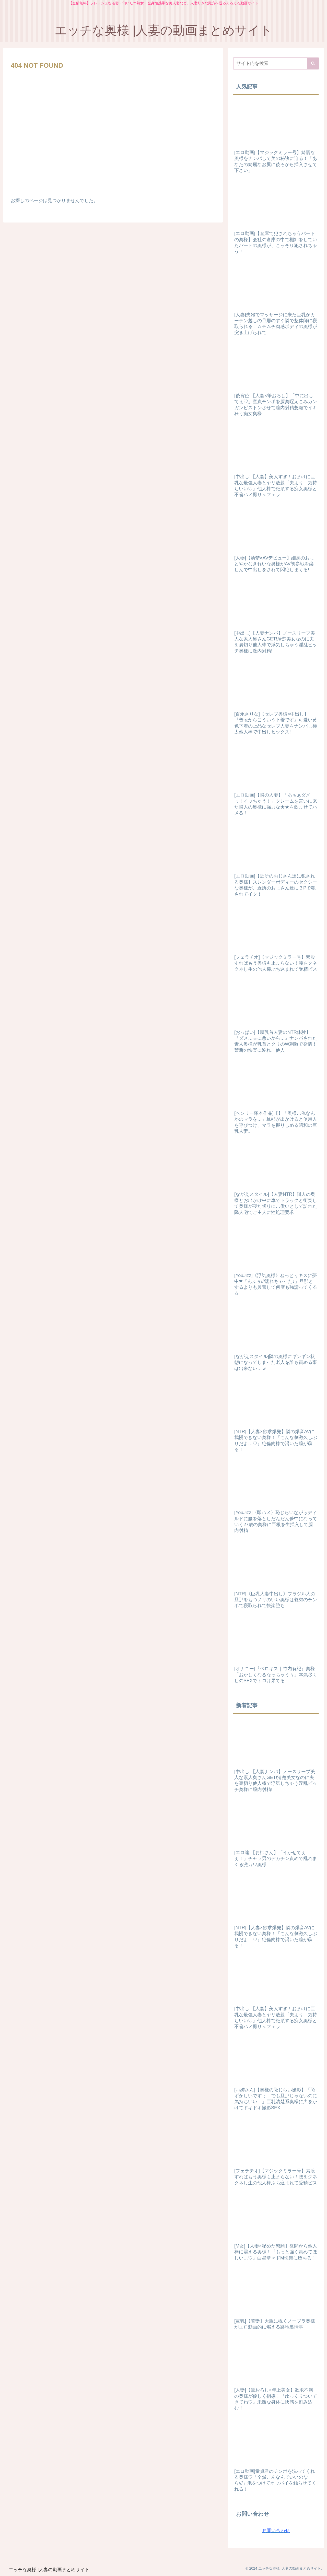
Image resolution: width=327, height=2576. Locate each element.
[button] (313, 63)
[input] (276, 63)
